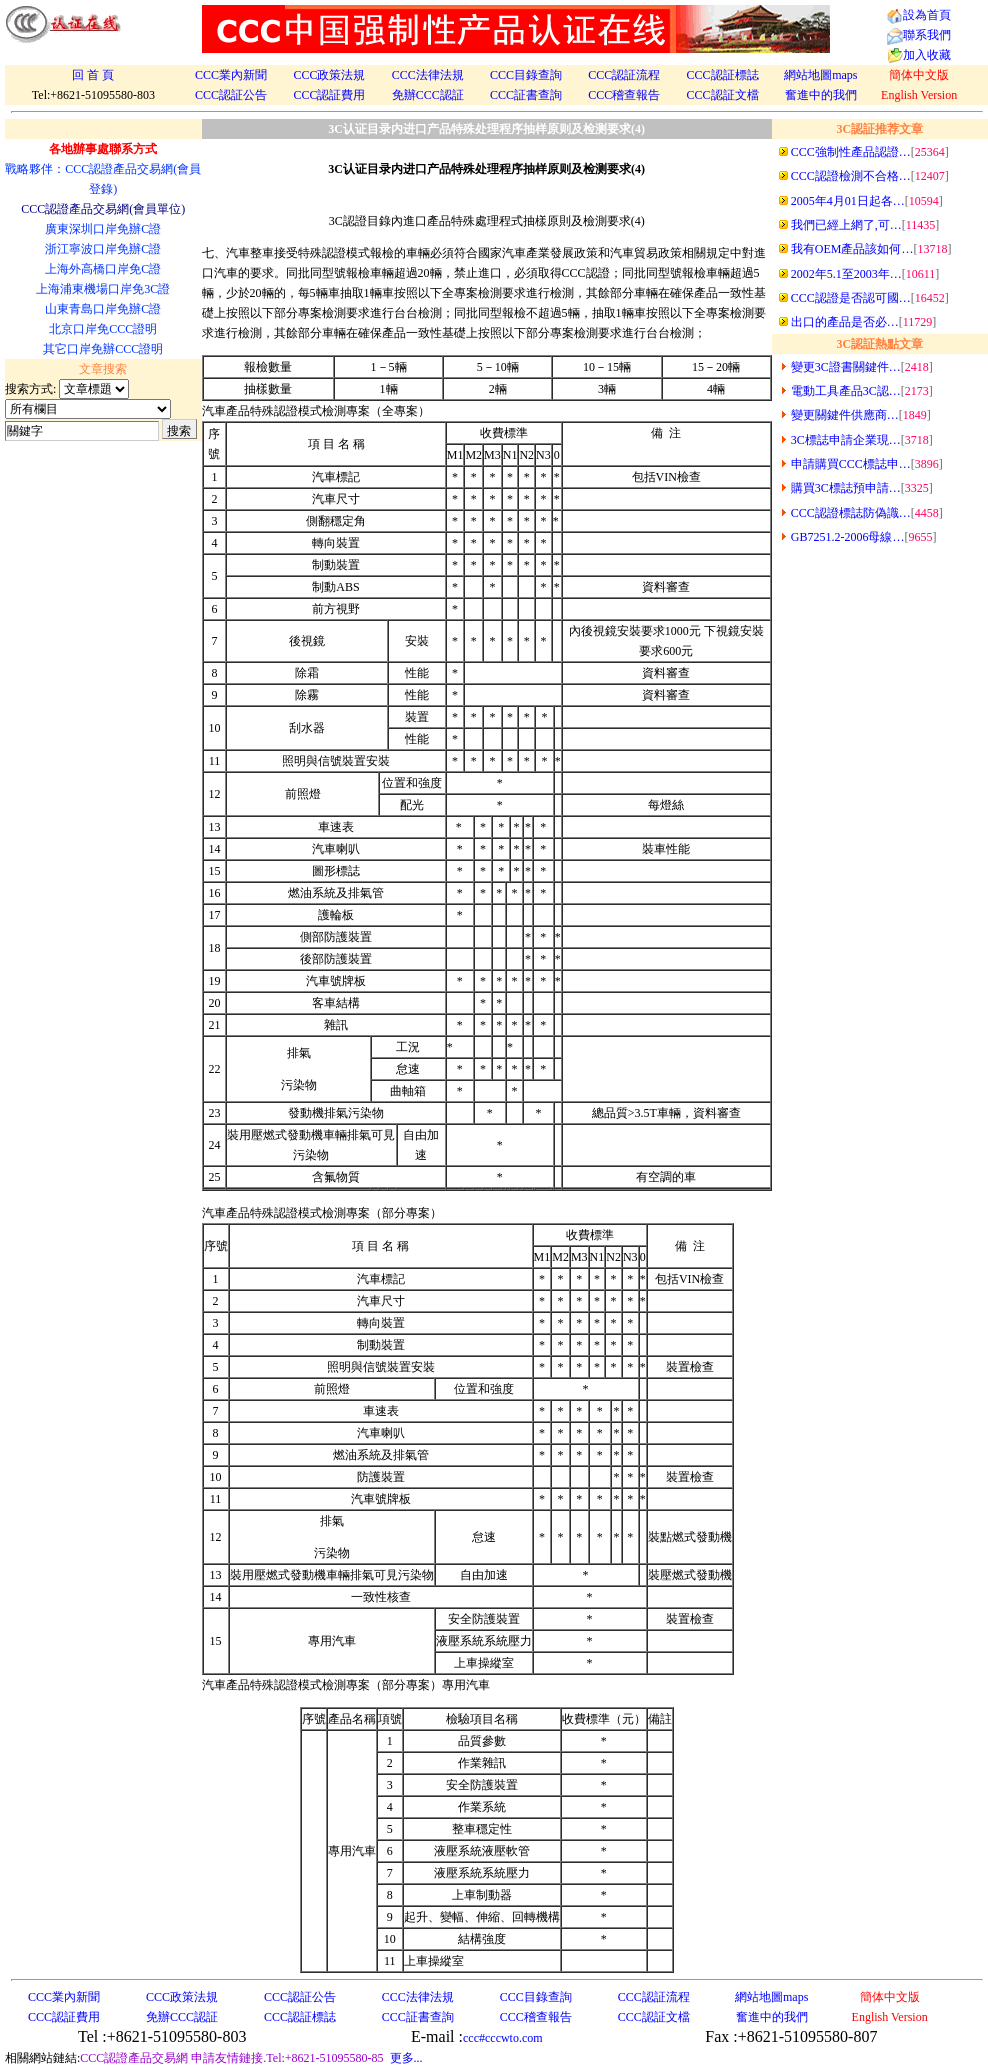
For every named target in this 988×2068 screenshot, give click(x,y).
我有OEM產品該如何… (852, 249)
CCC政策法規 (329, 75)
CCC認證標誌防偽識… (851, 513)
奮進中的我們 (821, 95)
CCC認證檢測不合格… (851, 176)
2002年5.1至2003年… (846, 274)
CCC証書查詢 (526, 95)
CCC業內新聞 (231, 75)
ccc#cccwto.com (503, 2038)
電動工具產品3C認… (846, 391)
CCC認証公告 (231, 95)
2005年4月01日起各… (848, 201)
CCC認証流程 (624, 75)
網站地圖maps (820, 75)
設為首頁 (927, 15)
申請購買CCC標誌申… (851, 464)
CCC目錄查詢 (526, 75)
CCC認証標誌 (723, 75)
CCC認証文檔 (723, 95)
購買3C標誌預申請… (846, 488)
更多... (406, 2058)
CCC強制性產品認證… (851, 152)
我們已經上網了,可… (846, 225)
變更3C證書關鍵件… (846, 367)
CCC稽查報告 (624, 95)
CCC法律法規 (428, 75)
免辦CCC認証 (428, 95)
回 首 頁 (93, 75)
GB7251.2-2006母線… (848, 537)
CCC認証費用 (329, 95)
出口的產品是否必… (845, 322)
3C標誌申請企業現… (846, 440)
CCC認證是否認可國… (851, 298)
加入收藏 (927, 55)
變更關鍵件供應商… (845, 415)
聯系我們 (927, 35)
